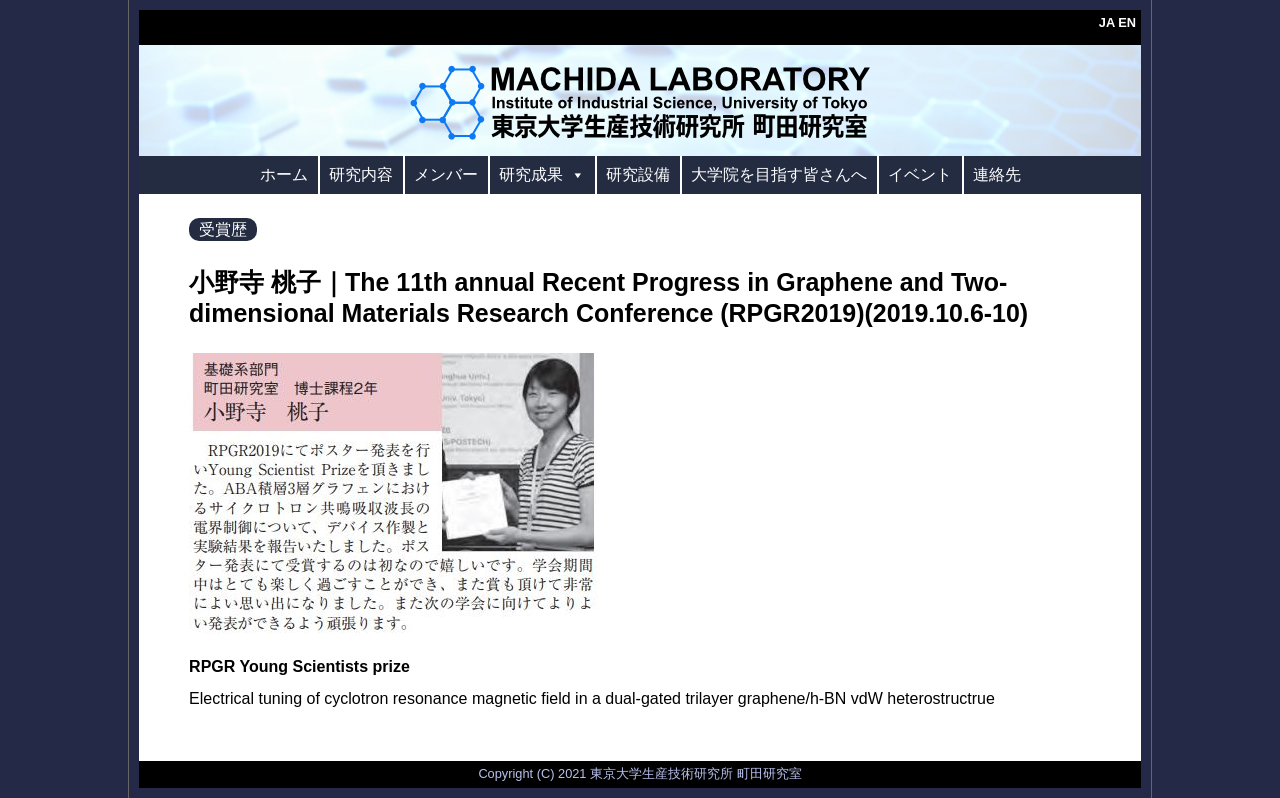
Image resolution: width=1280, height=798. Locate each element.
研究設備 (638, 174)
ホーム (284, 174)
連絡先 (997, 174)
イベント (920, 174)
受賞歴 (223, 229)
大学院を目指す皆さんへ (779, 174)
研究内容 (361, 174)
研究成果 (542, 174)
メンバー (446, 174)
